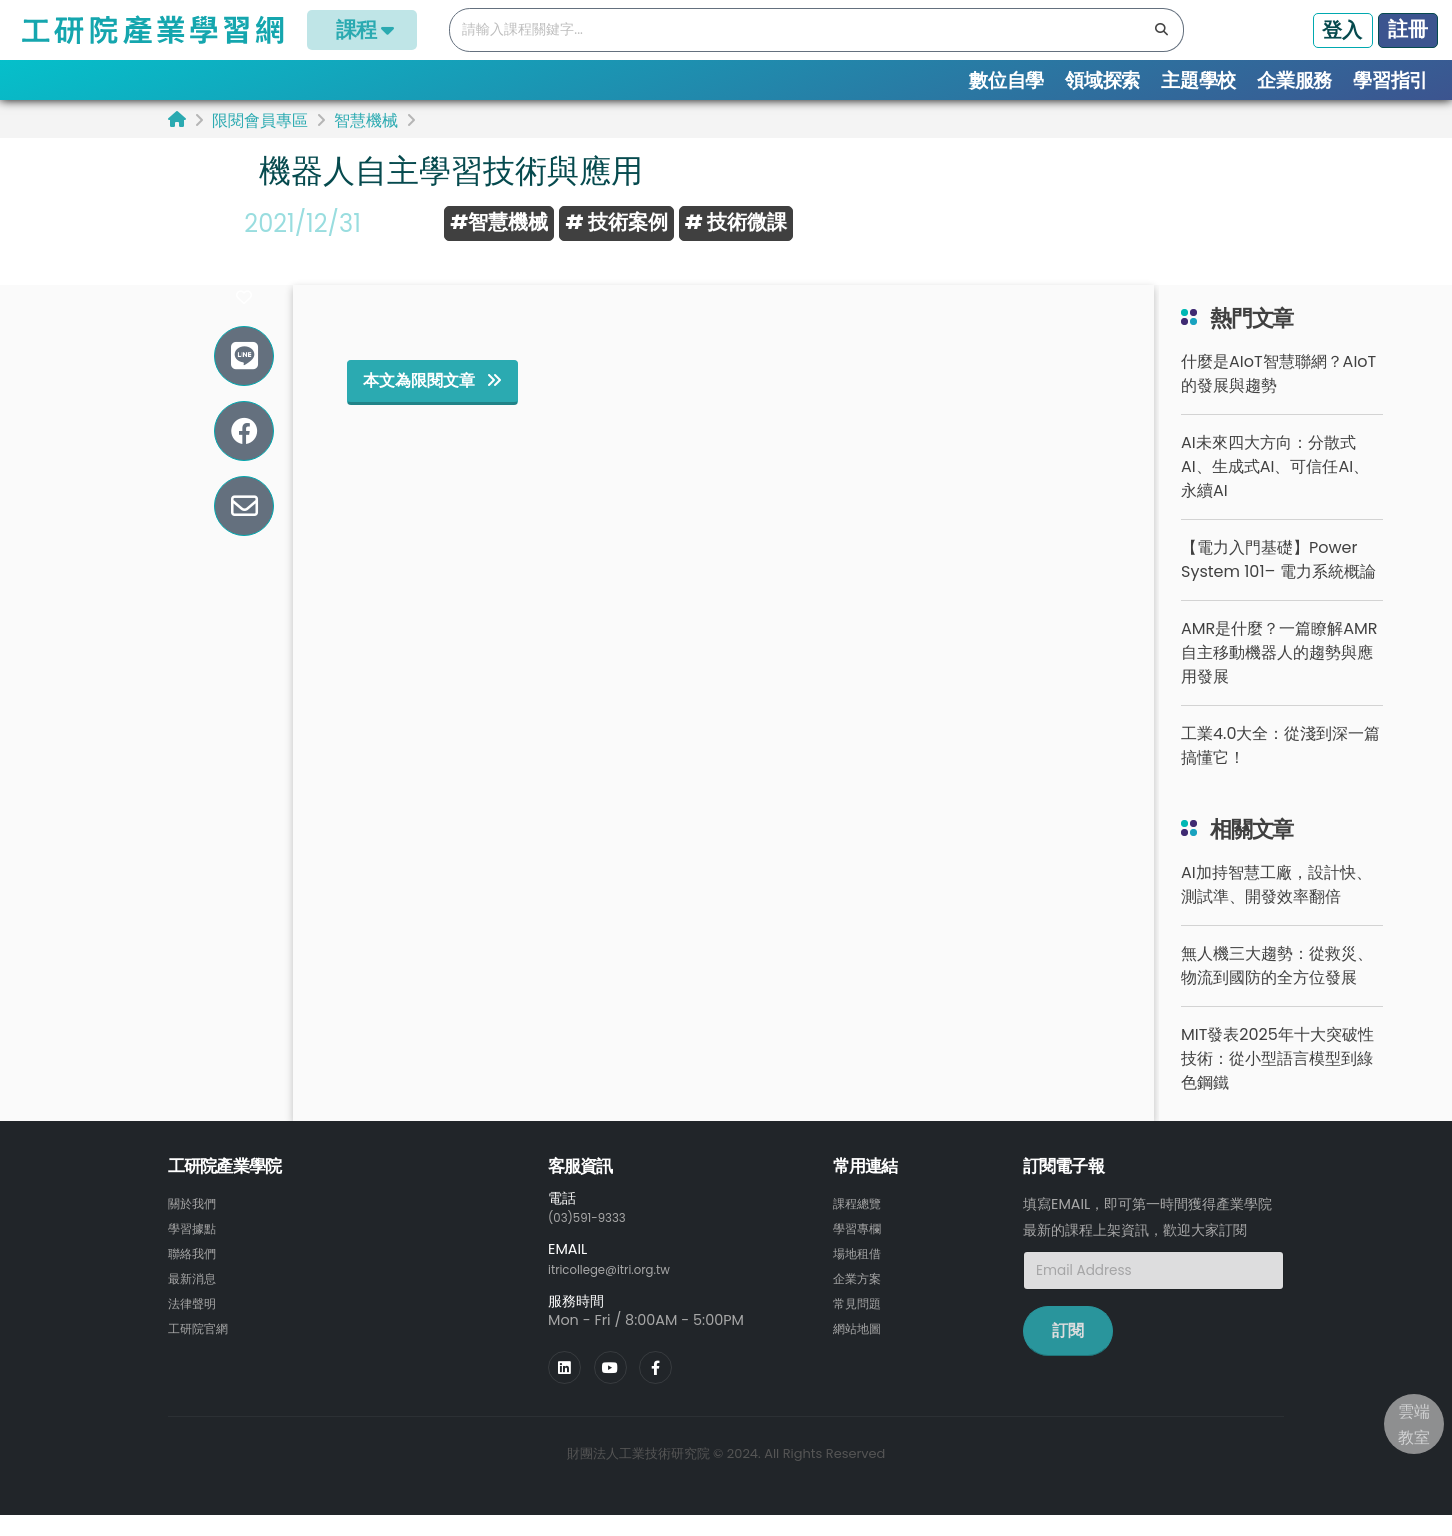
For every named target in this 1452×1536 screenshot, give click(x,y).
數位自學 (1006, 80)
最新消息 (196, 1298)
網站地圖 (861, 1346)
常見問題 (861, 1322)
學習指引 (1390, 80)
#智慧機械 (499, 222)
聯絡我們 (196, 1274)
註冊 (1408, 29)
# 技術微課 (736, 222)
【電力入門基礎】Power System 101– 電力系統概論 (1278, 582)
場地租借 (861, 1274)
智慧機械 (366, 120)
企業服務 (1294, 80)
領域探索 (1102, 80)
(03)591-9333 (596, 1240)
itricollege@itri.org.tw (623, 1291)
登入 (1342, 30)
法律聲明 (196, 1322)
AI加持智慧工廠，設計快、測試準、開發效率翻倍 (1276, 907)
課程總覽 (861, 1226)
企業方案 (861, 1298)
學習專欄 (861, 1250)
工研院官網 (203, 1346)
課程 (362, 29)
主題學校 (1198, 80)
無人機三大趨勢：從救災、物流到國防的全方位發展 (1277, 988)
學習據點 (196, 1250)
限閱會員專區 (260, 120)
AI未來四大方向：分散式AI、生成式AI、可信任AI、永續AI (1275, 489)
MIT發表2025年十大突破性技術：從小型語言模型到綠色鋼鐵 (1277, 1081)
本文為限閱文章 (432, 403)
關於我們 (196, 1226)
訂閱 (1068, 1353)
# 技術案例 (616, 222)
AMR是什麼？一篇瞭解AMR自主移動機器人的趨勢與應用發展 (1279, 675)
